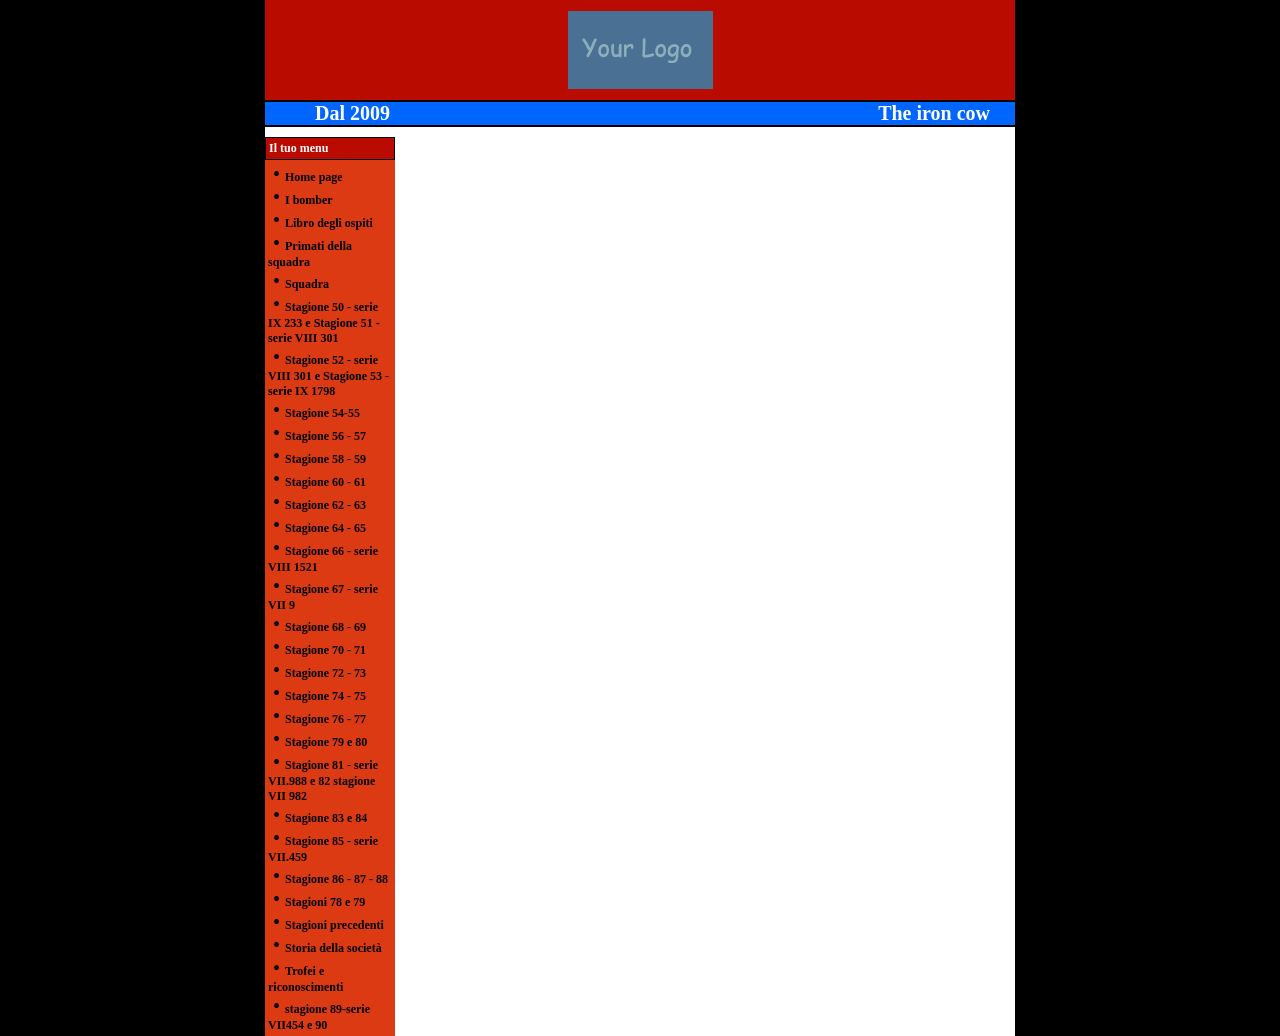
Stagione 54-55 (322, 413)
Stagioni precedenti (334, 925)
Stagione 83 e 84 (326, 818)
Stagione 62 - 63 (325, 505)
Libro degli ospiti (329, 223)
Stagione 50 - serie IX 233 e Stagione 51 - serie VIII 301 (324, 322)
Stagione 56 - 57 (325, 436)
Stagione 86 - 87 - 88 (336, 879)
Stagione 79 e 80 (326, 742)
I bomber (309, 200)
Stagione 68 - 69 (325, 627)
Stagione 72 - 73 (325, 673)
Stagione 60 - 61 (325, 482)
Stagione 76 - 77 (325, 719)
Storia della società (333, 948)
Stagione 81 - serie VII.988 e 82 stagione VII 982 (323, 780)
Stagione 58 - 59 (325, 459)
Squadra (307, 284)
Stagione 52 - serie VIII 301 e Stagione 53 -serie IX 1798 (328, 375)
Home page (314, 177)
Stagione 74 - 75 (325, 696)
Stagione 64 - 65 (325, 528)
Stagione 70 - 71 (325, 650)
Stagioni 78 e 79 (325, 902)
